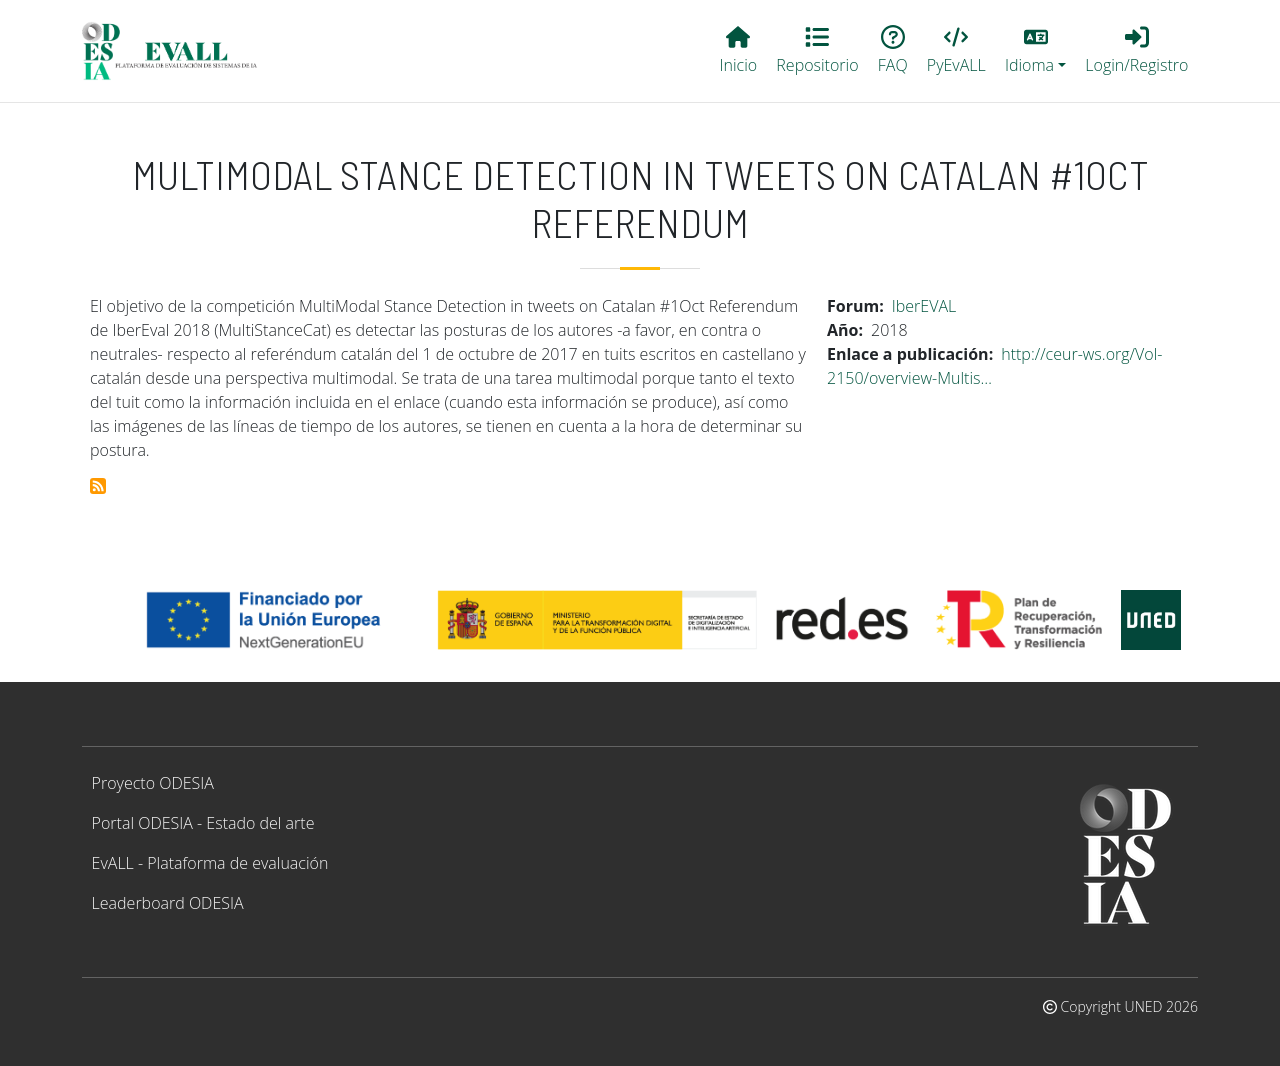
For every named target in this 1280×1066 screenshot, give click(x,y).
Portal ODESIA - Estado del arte (203, 823)
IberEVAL (924, 306)
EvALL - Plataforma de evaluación (210, 863)
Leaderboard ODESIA (168, 903)
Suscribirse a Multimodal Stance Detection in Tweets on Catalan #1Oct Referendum (98, 486)
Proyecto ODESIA (153, 783)
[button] (1035, 51)
